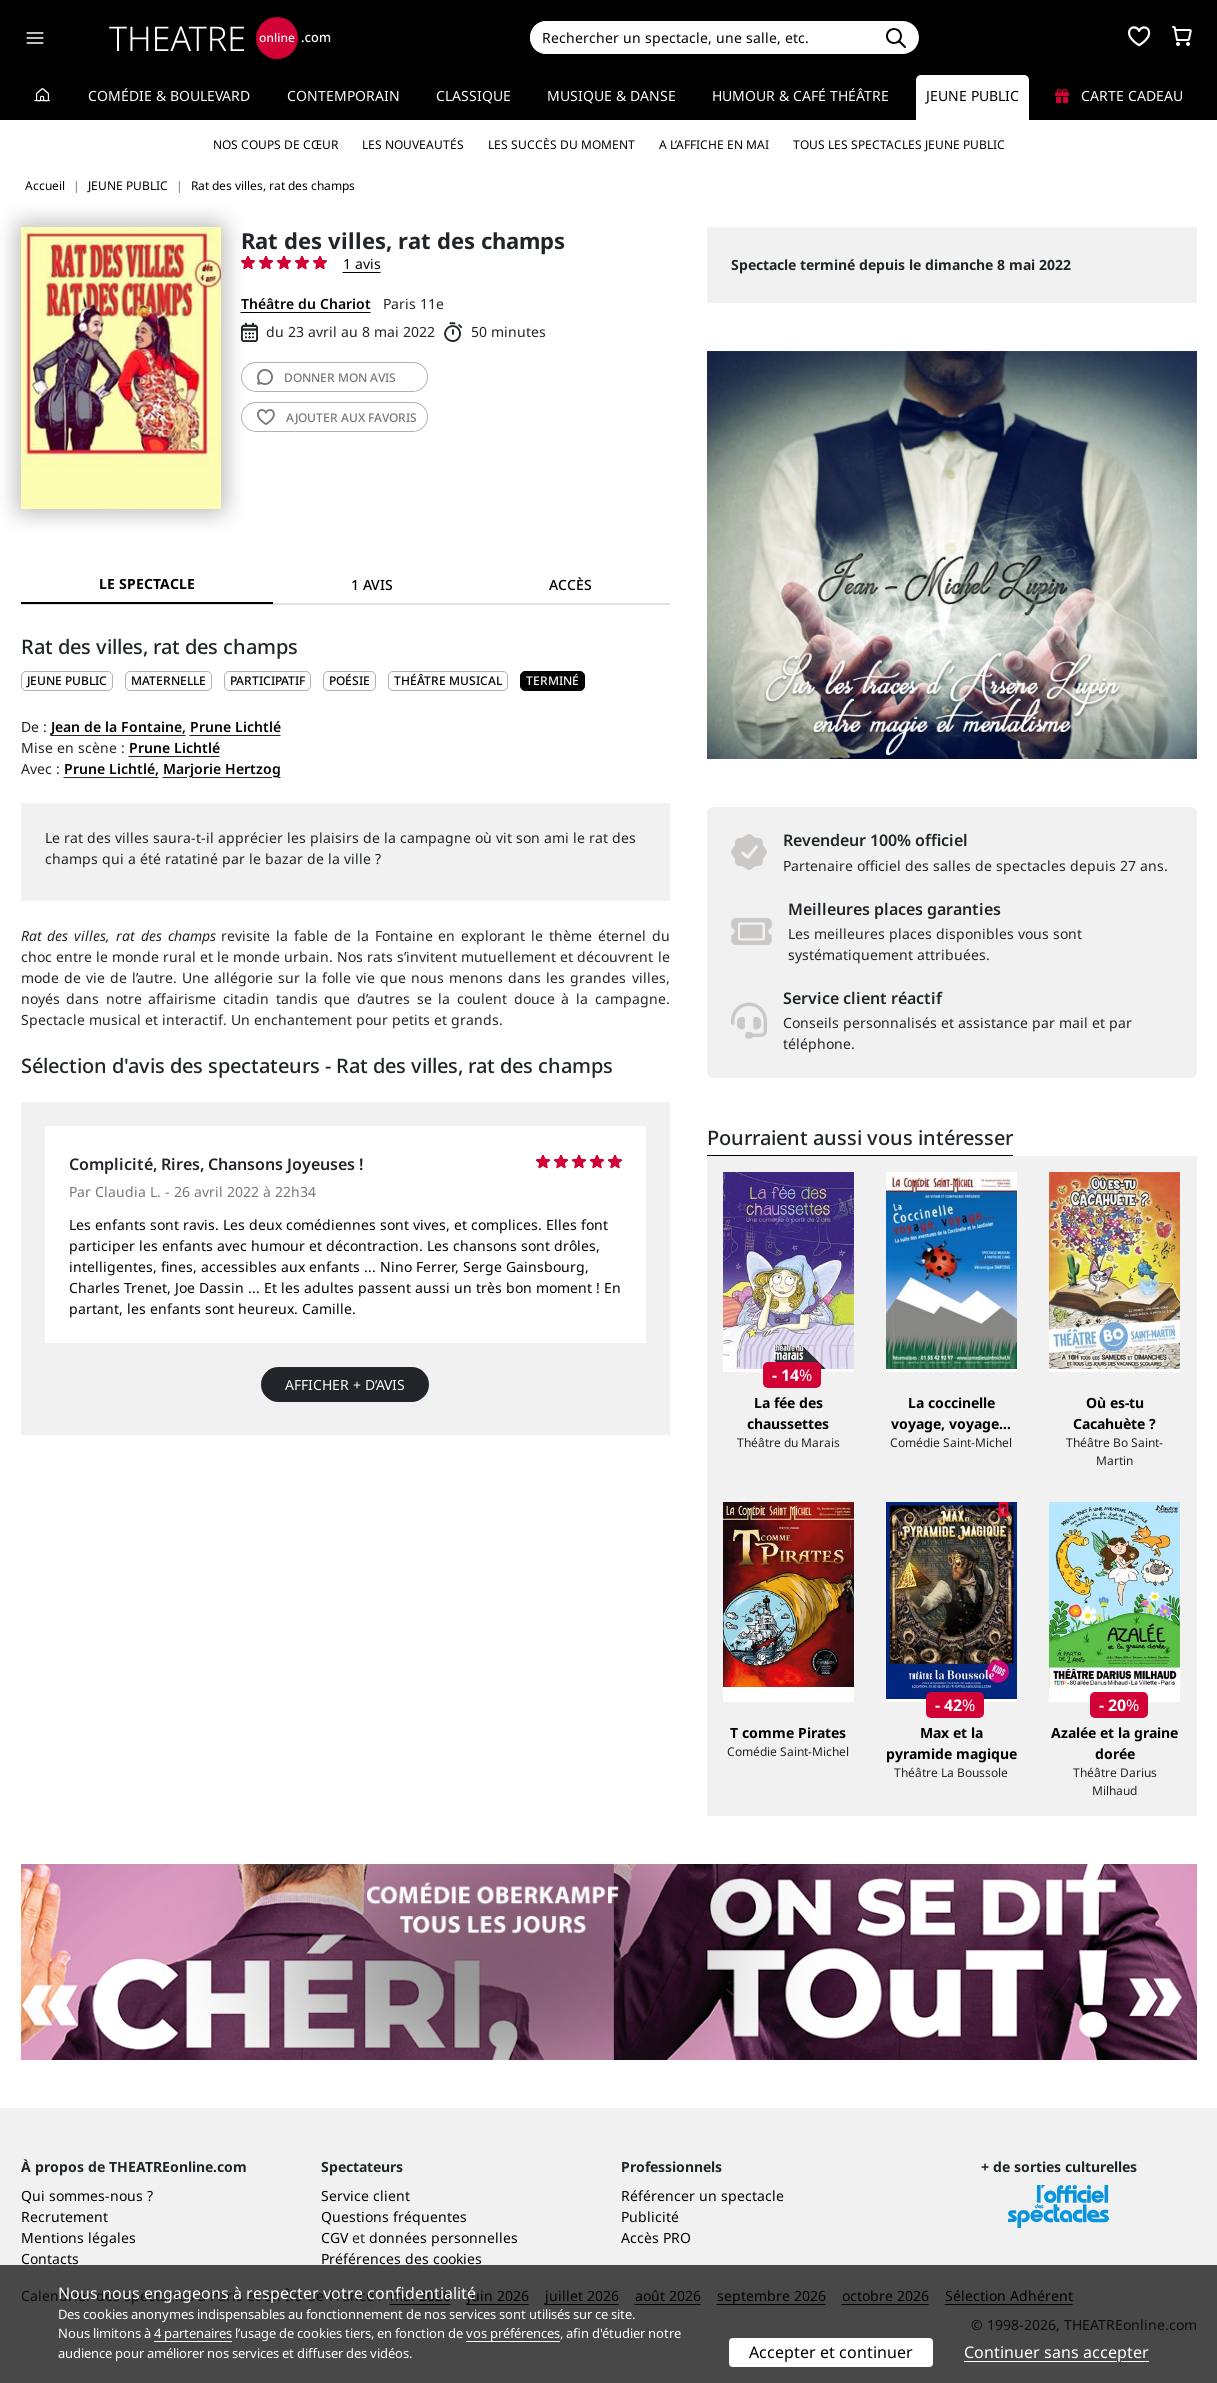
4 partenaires (193, 2333)
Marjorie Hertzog (222, 768)
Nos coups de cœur (275, 144)
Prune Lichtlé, (111, 768)
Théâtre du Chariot (306, 303)
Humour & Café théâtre (800, 95)
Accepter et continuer (831, 2352)
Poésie (349, 680)
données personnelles (443, 2237)
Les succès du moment (561, 144)
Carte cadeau (1119, 95)
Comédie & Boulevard (169, 95)
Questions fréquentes (394, 2216)
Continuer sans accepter (1056, 2352)
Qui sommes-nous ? (87, 2195)
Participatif (267, 680)
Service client (365, 2195)
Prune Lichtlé (235, 726)
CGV (334, 2237)
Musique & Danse (611, 95)
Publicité (650, 2216)
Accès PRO (656, 2237)
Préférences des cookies (401, 2258)
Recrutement (64, 2216)
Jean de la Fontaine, (118, 726)
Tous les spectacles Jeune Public (899, 144)
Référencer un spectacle (702, 2195)
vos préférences (513, 2333)
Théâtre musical (448, 680)
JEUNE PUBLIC (67, 680)
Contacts (50, 2258)
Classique (473, 95)
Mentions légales (78, 2237)
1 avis (362, 263)
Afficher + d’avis (345, 1384)
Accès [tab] (570, 584)
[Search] (701, 37)
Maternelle (168, 680)
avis (326, 377)
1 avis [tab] (372, 584)
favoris (337, 417)
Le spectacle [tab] (147, 583)
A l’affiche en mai (714, 144)
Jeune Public (972, 95)
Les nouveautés (413, 144)
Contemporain (343, 95)
